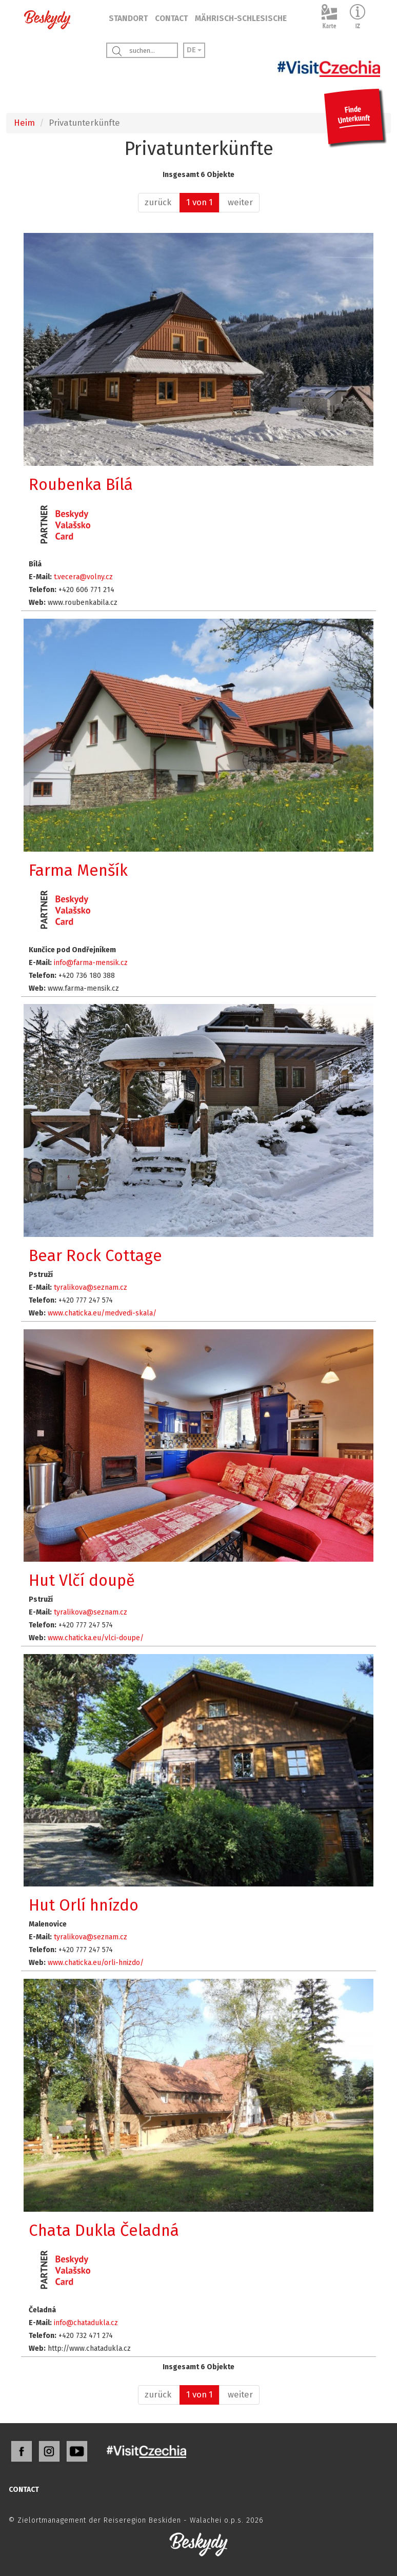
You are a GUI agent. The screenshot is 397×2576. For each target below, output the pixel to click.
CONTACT (171, 18)
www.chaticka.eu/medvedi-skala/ (102, 1313)
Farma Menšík (78, 870)
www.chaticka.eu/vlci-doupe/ (96, 1638)
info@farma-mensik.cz (91, 962)
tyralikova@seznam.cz (90, 1287)
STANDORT (128, 18)
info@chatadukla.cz (86, 2322)
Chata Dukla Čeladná (104, 2230)
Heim (24, 122)
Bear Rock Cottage (95, 1255)
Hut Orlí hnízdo (83, 1905)
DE (194, 50)
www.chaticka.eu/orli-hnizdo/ (96, 1962)
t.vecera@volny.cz (83, 577)
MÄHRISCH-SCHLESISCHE (241, 18)
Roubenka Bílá (81, 484)
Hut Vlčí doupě (82, 1580)
